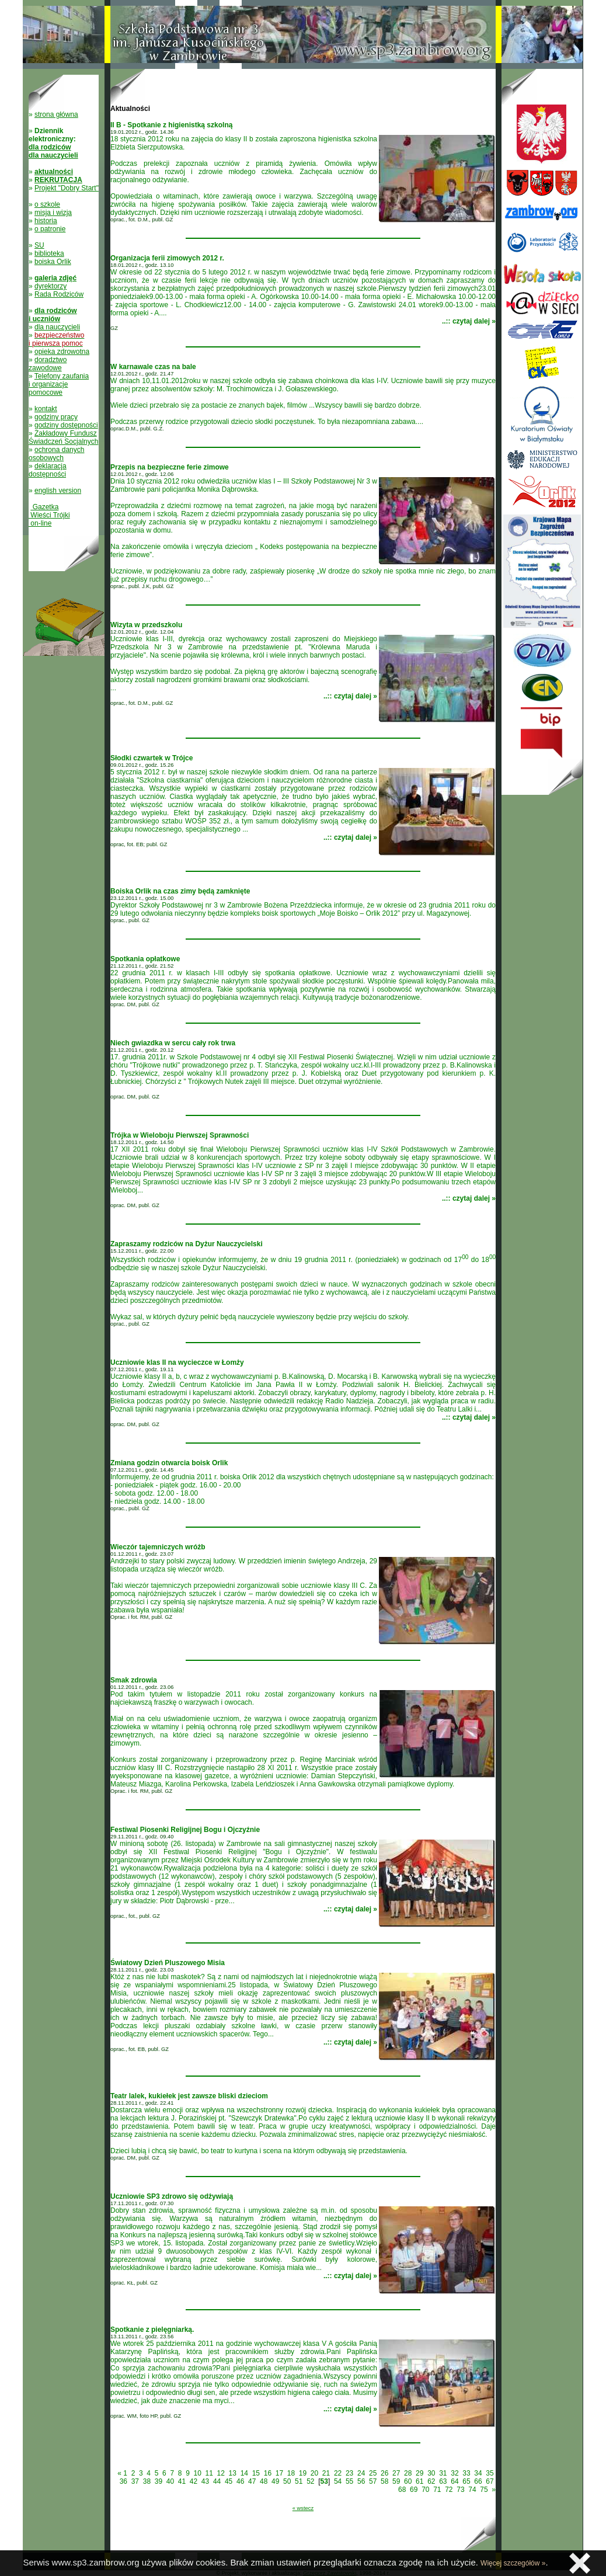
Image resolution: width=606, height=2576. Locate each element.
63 (443, 2481)
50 (287, 2481)
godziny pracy (56, 417)
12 (221, 2473)
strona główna (56, 114)
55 (349, 2481)
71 (437, 2489)
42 (193, 2481)
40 (170, 2481)
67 (489, 2481)
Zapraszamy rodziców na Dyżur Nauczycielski (186, 1244)
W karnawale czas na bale (153, 367)
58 (384, 2481)
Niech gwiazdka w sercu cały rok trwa (172, 1043)
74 (472, 2489)
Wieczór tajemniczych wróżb (158, 1547)
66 (478, 2481)
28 (408, 2473)
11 (209, 2473)
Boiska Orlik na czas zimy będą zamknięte (180, 891)
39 (158, 2481)
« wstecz (303, 2508)
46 (240, 2481)
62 (431, 2481)
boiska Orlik (52, 262)
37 (135, 2481)
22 (338, 2473)
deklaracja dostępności (48, 470)
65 (466, 2481)
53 (324, 2481)
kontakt (45, 409)
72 (448, 2489)
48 (263, 2481)
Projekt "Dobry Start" (66, 188)
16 (267, 2473)
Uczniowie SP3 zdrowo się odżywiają (171, 2196)
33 (466, 2473)
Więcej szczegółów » (512, 2563)
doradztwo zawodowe (48, 364)
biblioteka (49, 253)
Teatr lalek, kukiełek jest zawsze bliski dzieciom (189, 2096)
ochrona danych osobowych (56, 454)
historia (45, 221)
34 (478, 2473)
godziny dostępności (66, 425)
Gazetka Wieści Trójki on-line (49, 515)
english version (57, 490)
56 (361, 2481)
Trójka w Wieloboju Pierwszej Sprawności (179, 1135)
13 (232, 2473)
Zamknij (579, 2563)
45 (228, 2481)
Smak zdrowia (133, 1680)
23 (349, 2473)
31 (443, 2473)
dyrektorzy (50, 286)
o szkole (47, 204)
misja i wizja (53, 212)
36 (123, 2481)
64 (454, 2481)
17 (279, 2473)
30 (431, 2473)
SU (39, 245)
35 (489, 2473)
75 (483, 2489)
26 (384, 2473)
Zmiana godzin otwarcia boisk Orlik (169, 1463)
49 (275, 2481)
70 (425, 2489)
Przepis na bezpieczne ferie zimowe (169, 467)
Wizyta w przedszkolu (146, 625)
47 (252, 2481)
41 (182, 2481)
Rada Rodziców (58, 294)
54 (338, 2481)
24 (361, 2473)
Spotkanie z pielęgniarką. (152, 2329)
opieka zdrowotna (61, 351)
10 (197, 2473)
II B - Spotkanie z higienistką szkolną (171, 125)
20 (314, 2473)
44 (217, 2481)
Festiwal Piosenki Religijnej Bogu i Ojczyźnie (185, 1830)
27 (396, 2473)
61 (419, 2481)
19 (303, 2473)
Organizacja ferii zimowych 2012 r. (167, 258)
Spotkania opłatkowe (145, 959)
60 (408, 2481)
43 (205, 2481)
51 (298, 2481)
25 (373, 2473)
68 (402, 2489)
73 (460, 2489)
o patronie (49, 229)
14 (244, 2473)
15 (256, 2473)
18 (291, 2473)
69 (413, 2489)
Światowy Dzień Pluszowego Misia (167, 1963)
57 (373, 2481)
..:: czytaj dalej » (469, 321)
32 (454, 2473)
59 (396, 2481)
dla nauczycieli (57, 327)
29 (419, 2473)
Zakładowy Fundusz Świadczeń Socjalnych (63, 437)
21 (326, 2473)
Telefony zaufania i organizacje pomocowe (59, 384)
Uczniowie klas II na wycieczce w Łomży (177, 1362)
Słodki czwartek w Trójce (151, 758)
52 (310, 2481)
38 (147, 2481)
